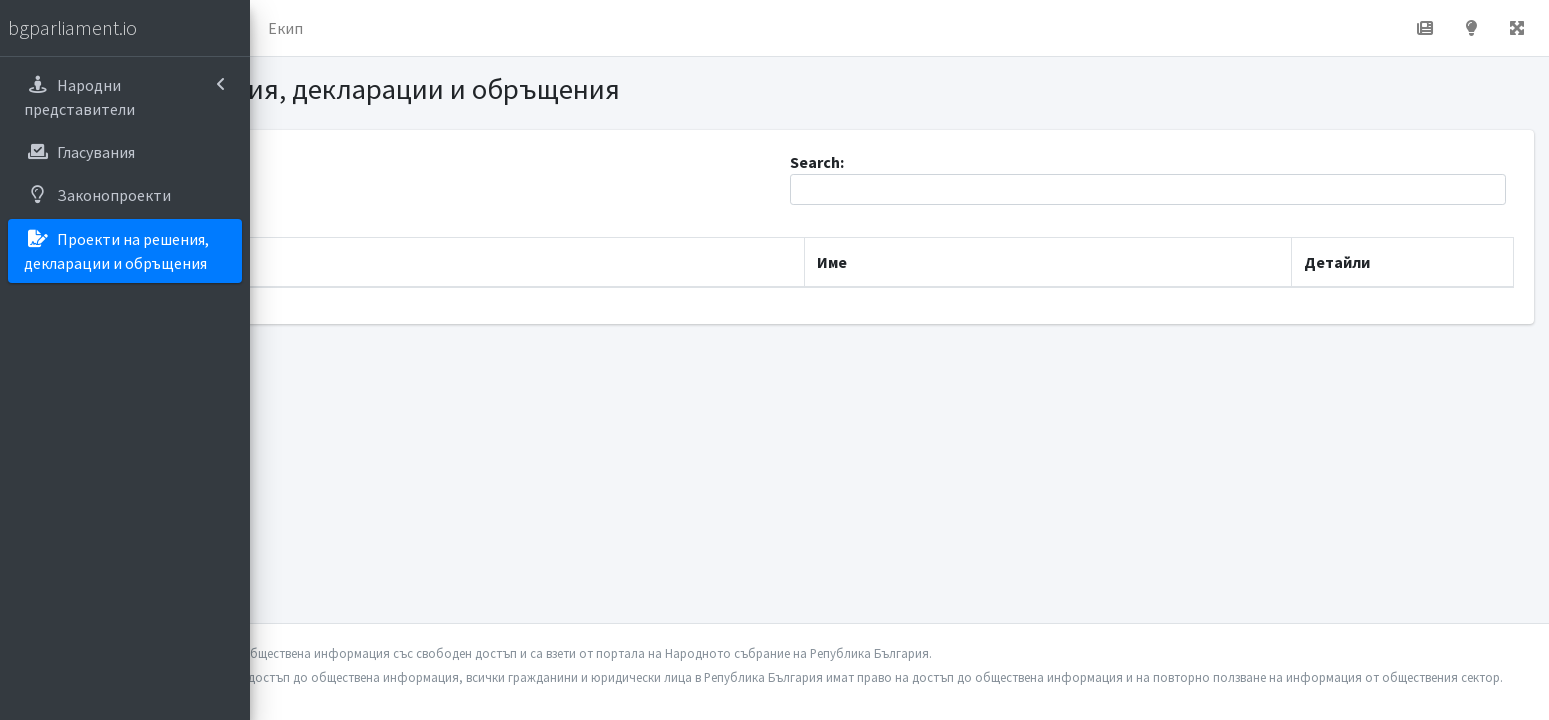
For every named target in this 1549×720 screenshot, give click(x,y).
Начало (346, 28)
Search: (1211, 178)
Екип (534, 28)
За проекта (444, 28)
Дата (318, 262)
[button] (281, 28)
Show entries (363, 189)
